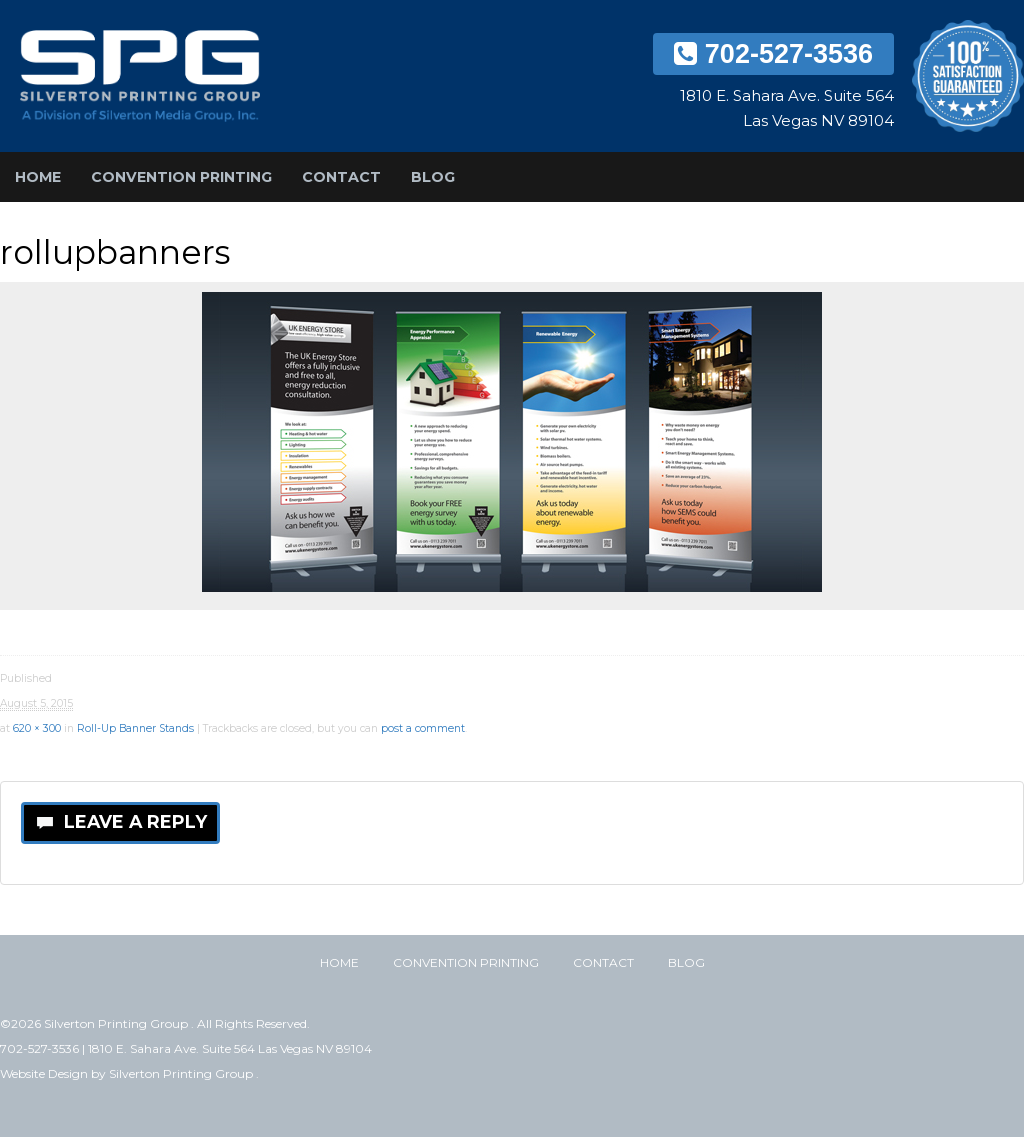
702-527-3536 (773, 54)
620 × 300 (37, 728)
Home (38, 177)
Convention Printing (181, 177)
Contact (341, 177)
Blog (433, 177)
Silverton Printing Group (182, 1073)
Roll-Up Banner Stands (135, 728)
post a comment (423, 728)
